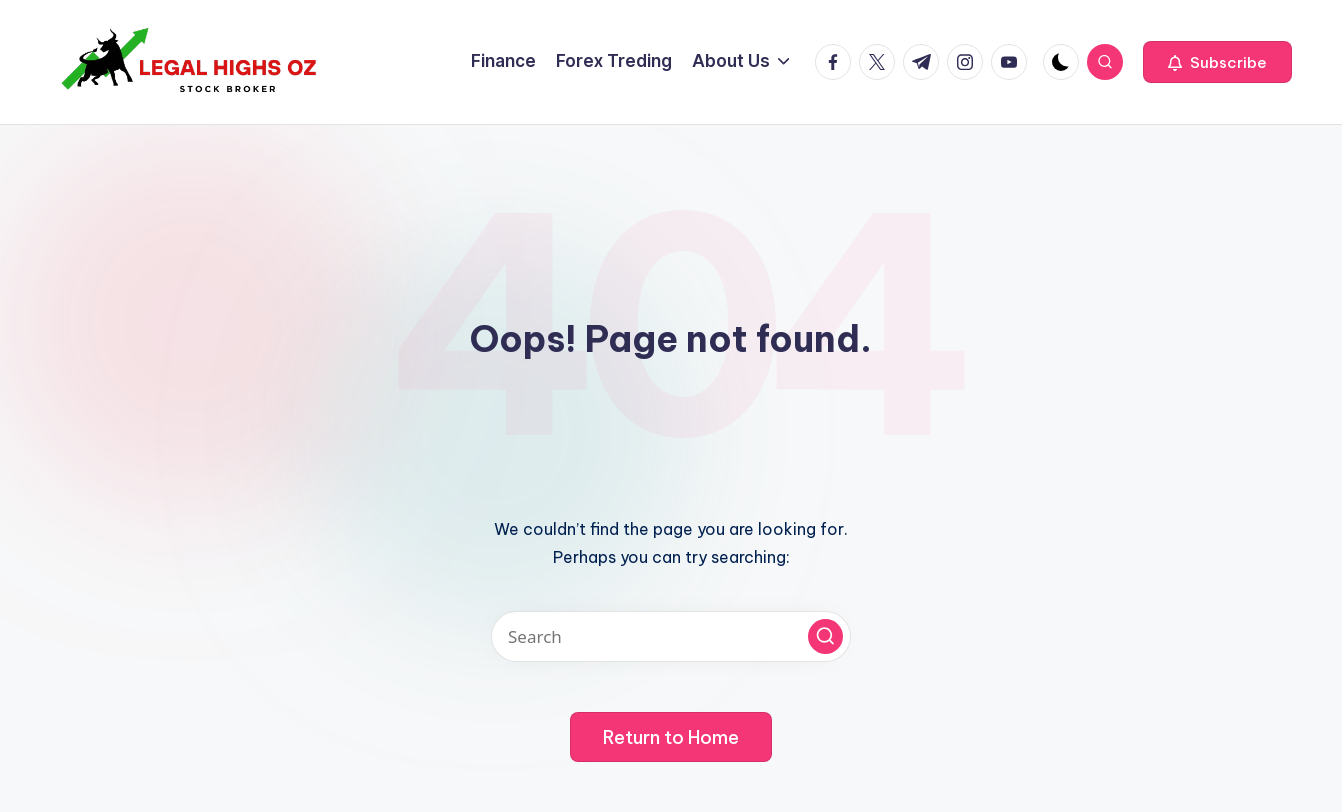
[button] (1217, 62)
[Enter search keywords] (671, 636)
